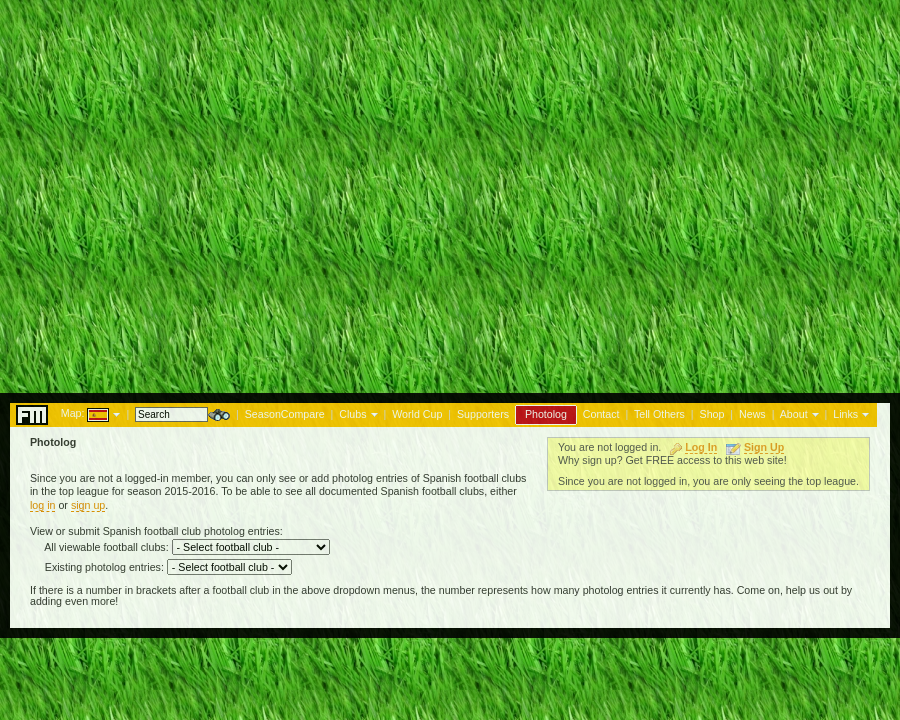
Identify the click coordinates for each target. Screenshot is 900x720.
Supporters (483, 414)
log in (42, 505)
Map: (73, 413)
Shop (712, 414)
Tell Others (659, 414)
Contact (601, 414)
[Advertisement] (450, 191)
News (752, 414)
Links (845, 414)
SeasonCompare (285, 414)
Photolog (546, 414)
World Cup (417, 414)
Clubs (352, 414)
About (794, 414)
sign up (88, 505)
